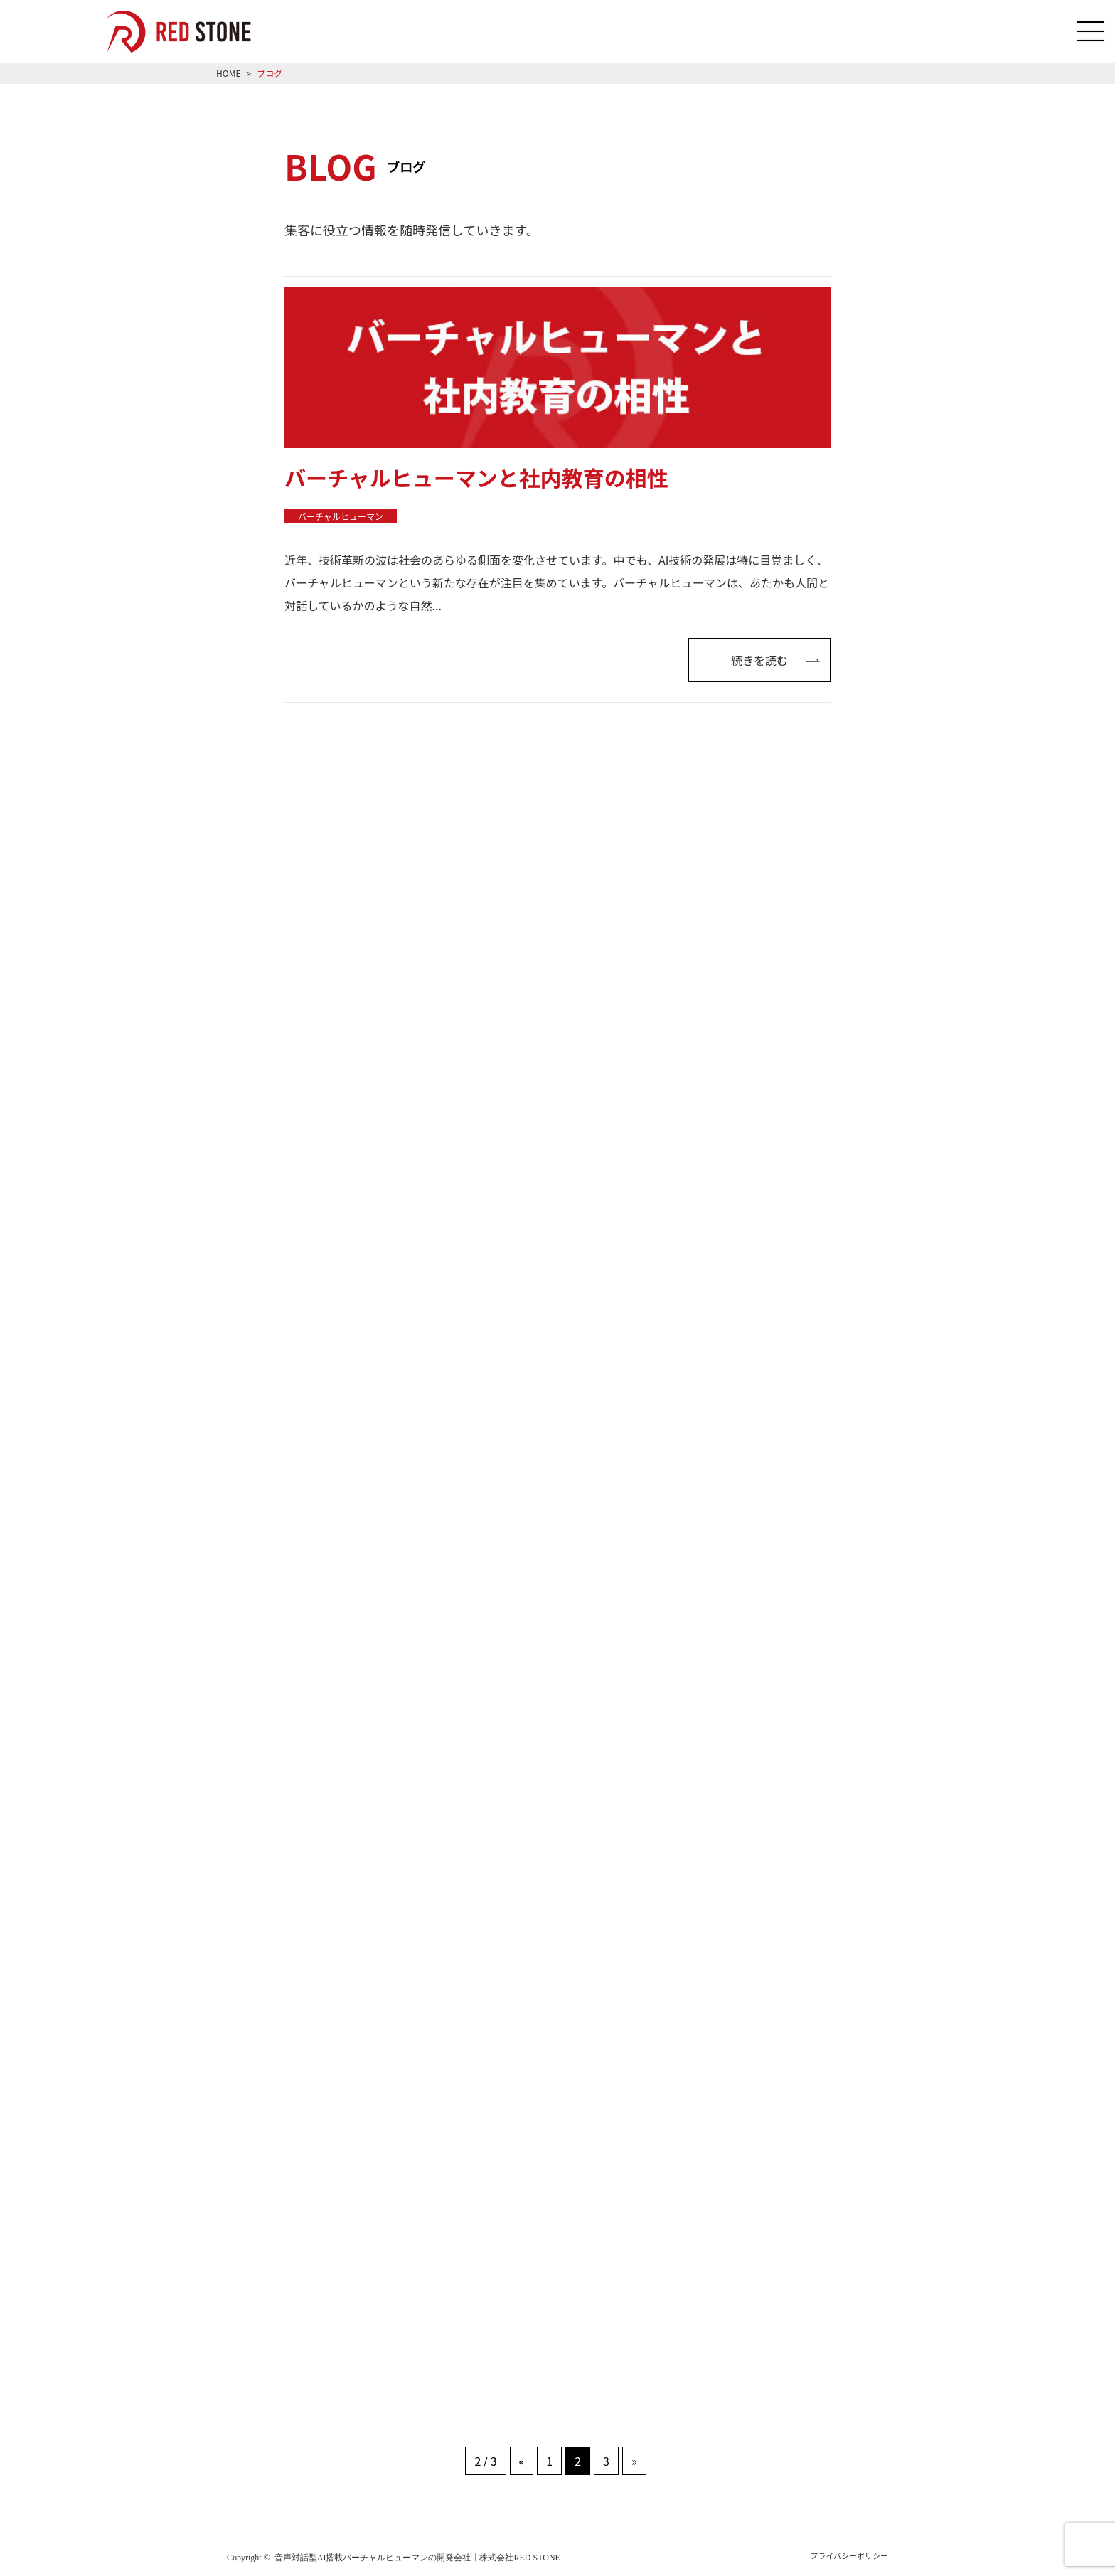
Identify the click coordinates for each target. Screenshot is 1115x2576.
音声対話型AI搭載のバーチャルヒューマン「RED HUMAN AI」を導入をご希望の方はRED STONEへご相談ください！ (189, 32)
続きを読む (775, 659)
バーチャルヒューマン (340, 515)
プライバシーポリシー (849, 2555)
